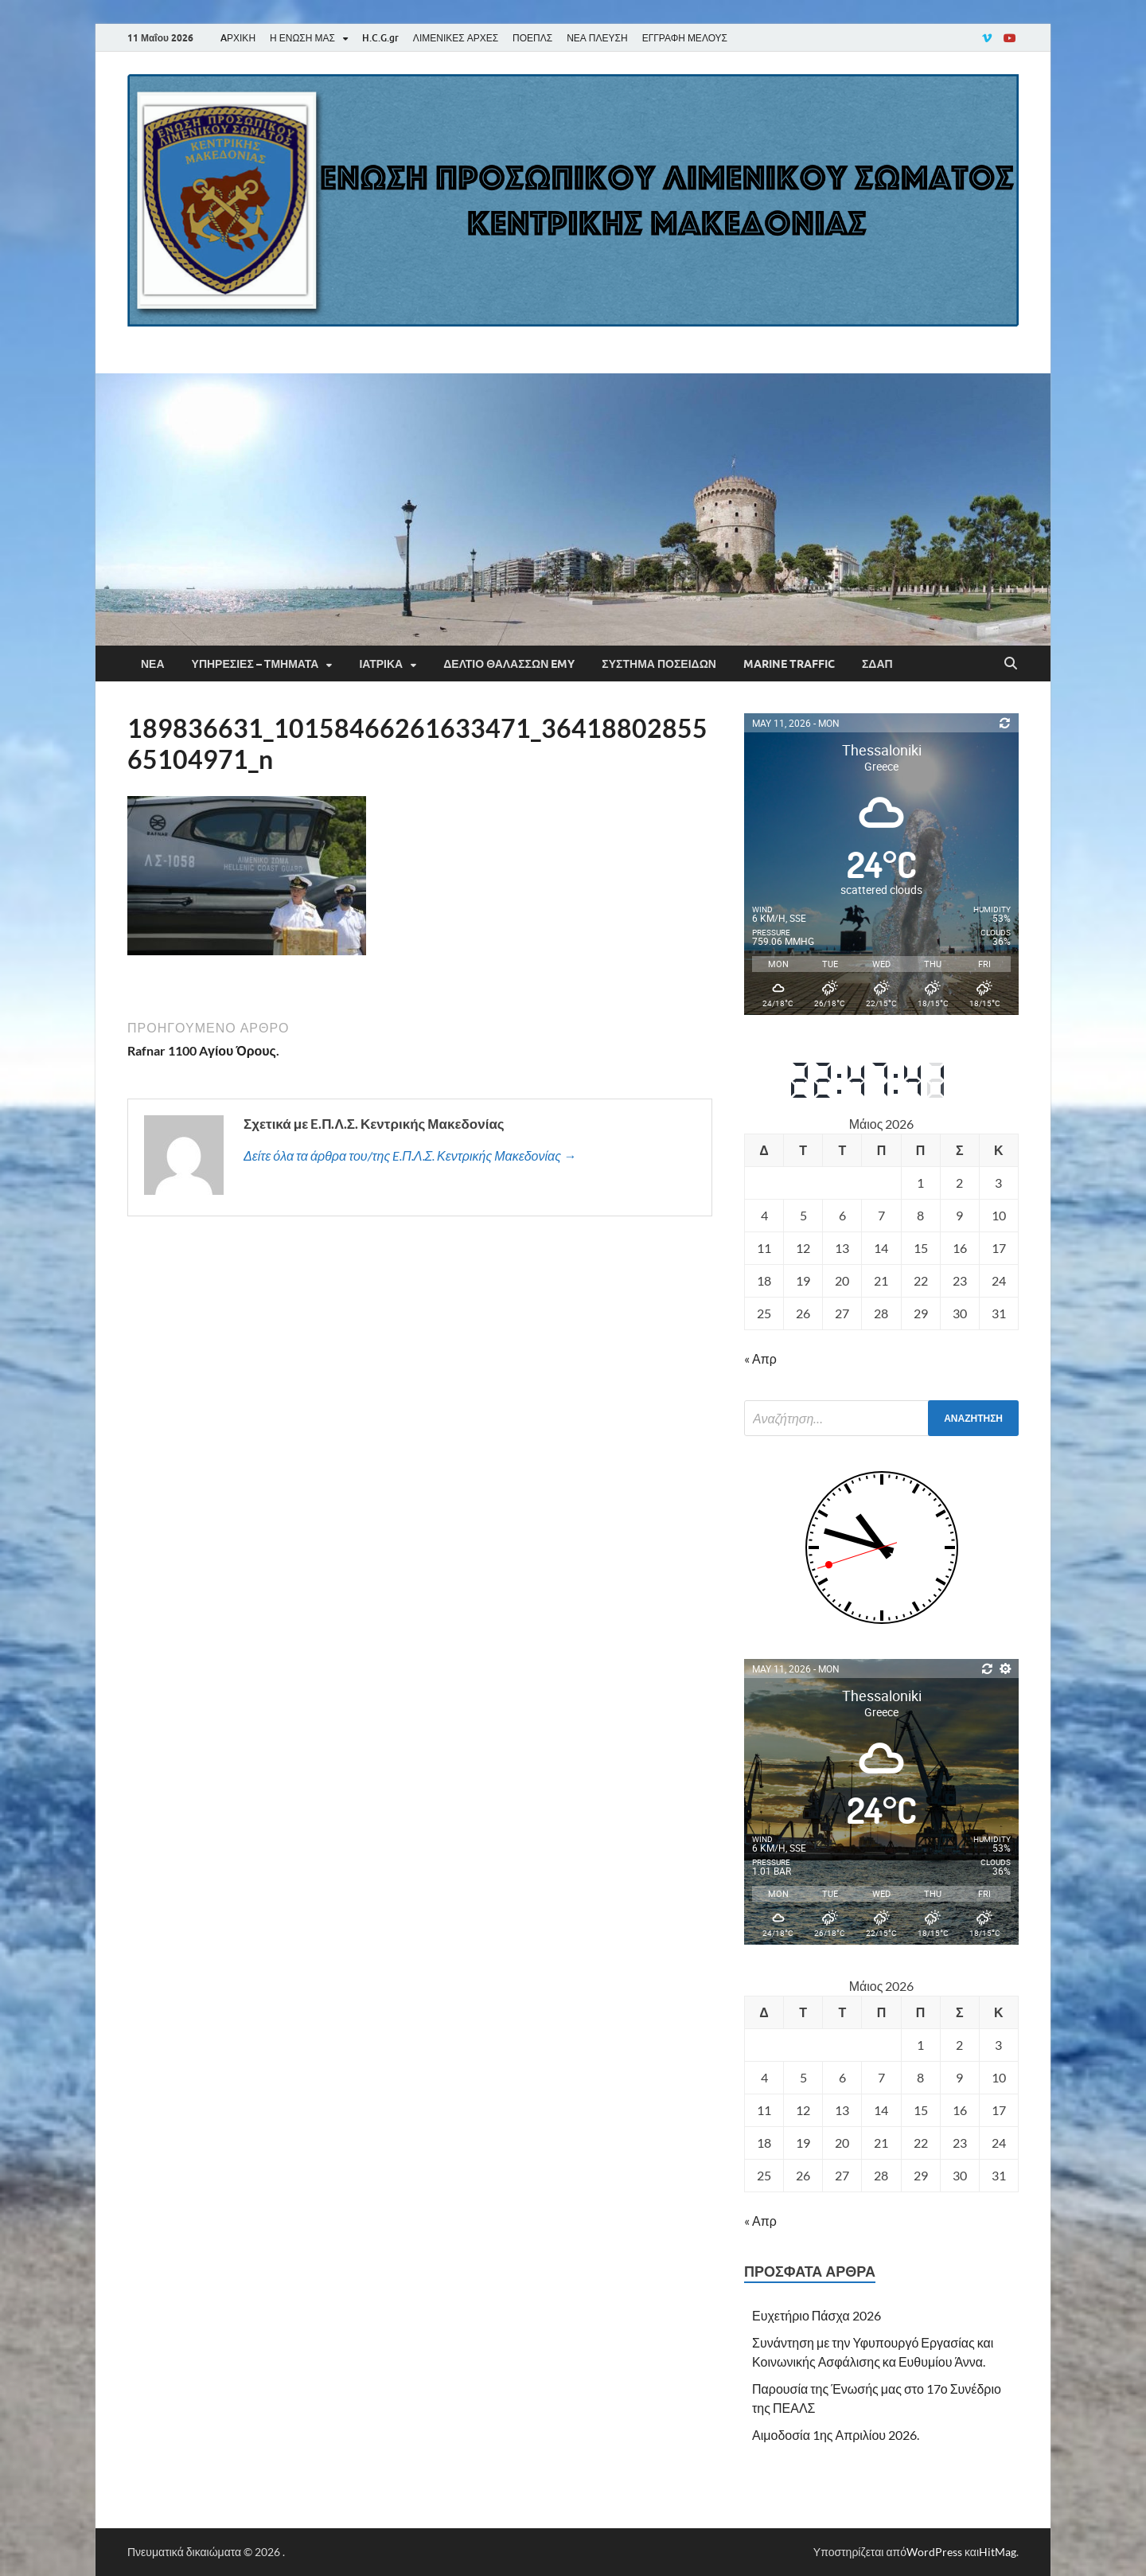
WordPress (934, 2551)
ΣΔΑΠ (877, 664)
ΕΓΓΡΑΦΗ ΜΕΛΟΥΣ (684, 38)
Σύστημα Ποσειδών (659, 664)
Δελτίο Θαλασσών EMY (509, 664)
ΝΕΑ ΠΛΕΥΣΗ (597, 38)
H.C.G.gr (380, 38)
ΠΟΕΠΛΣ (532, 38)
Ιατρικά (381, 664)
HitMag (997, 2551)
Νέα (153, 664)
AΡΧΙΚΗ (237, 38)
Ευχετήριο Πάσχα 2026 (816, 2315)
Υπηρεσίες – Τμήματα (255, 664)
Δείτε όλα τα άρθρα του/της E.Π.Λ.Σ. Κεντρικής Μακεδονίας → (410, 1155)
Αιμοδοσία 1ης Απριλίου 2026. (835, 2434)
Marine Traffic (789, 664)
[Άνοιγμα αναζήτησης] (1011, 664)
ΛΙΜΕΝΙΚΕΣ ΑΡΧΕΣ (455, 38)
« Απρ (760, 1358)
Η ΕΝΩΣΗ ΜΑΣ (302, 38)
